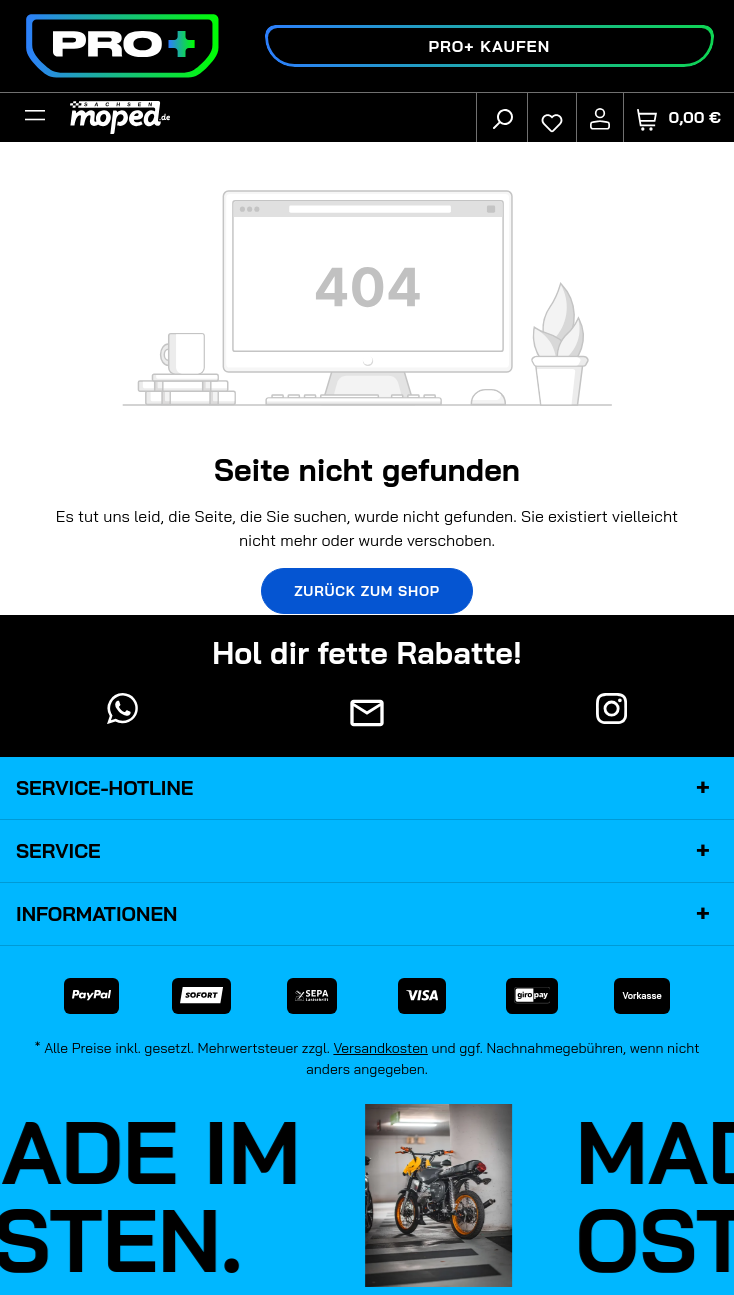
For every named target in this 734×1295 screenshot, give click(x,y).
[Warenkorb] (679, 117)
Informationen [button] (367, 914)
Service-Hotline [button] (367, 788)
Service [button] (367, 851)
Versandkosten (380, 1048)
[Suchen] (502, 118)
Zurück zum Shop (367, 591)
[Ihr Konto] (600, 118)
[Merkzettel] (552, 118)
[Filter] (35, 118)
